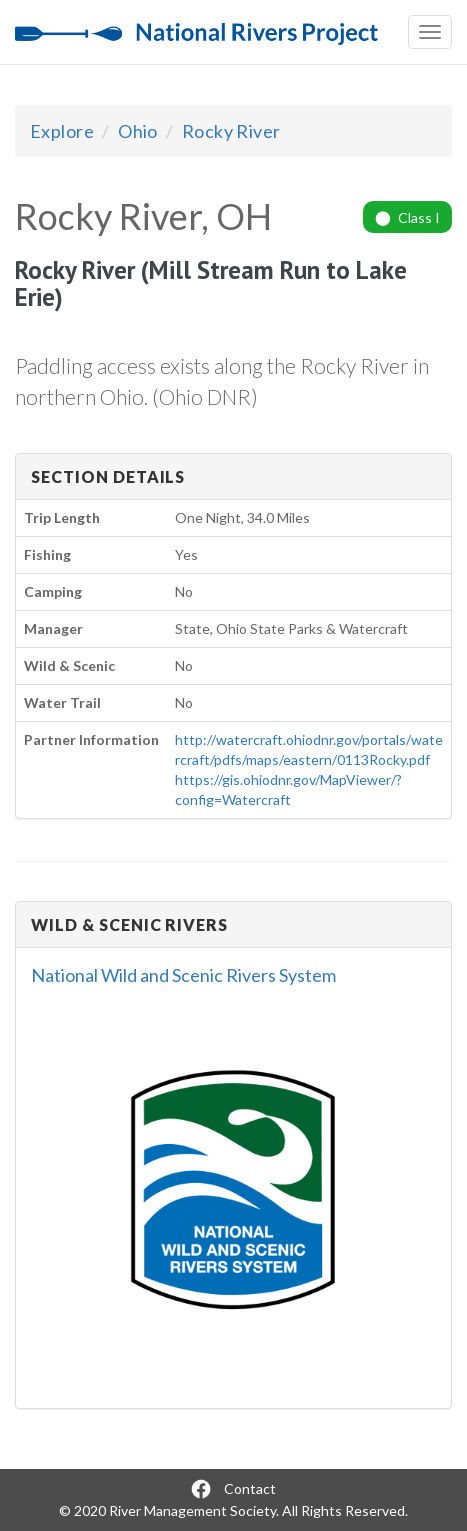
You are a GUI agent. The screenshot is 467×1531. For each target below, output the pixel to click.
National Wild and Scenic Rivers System (183, 975)
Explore (62, 131)
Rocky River (231, 131)
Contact (250, 1488)
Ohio (138, 131)
